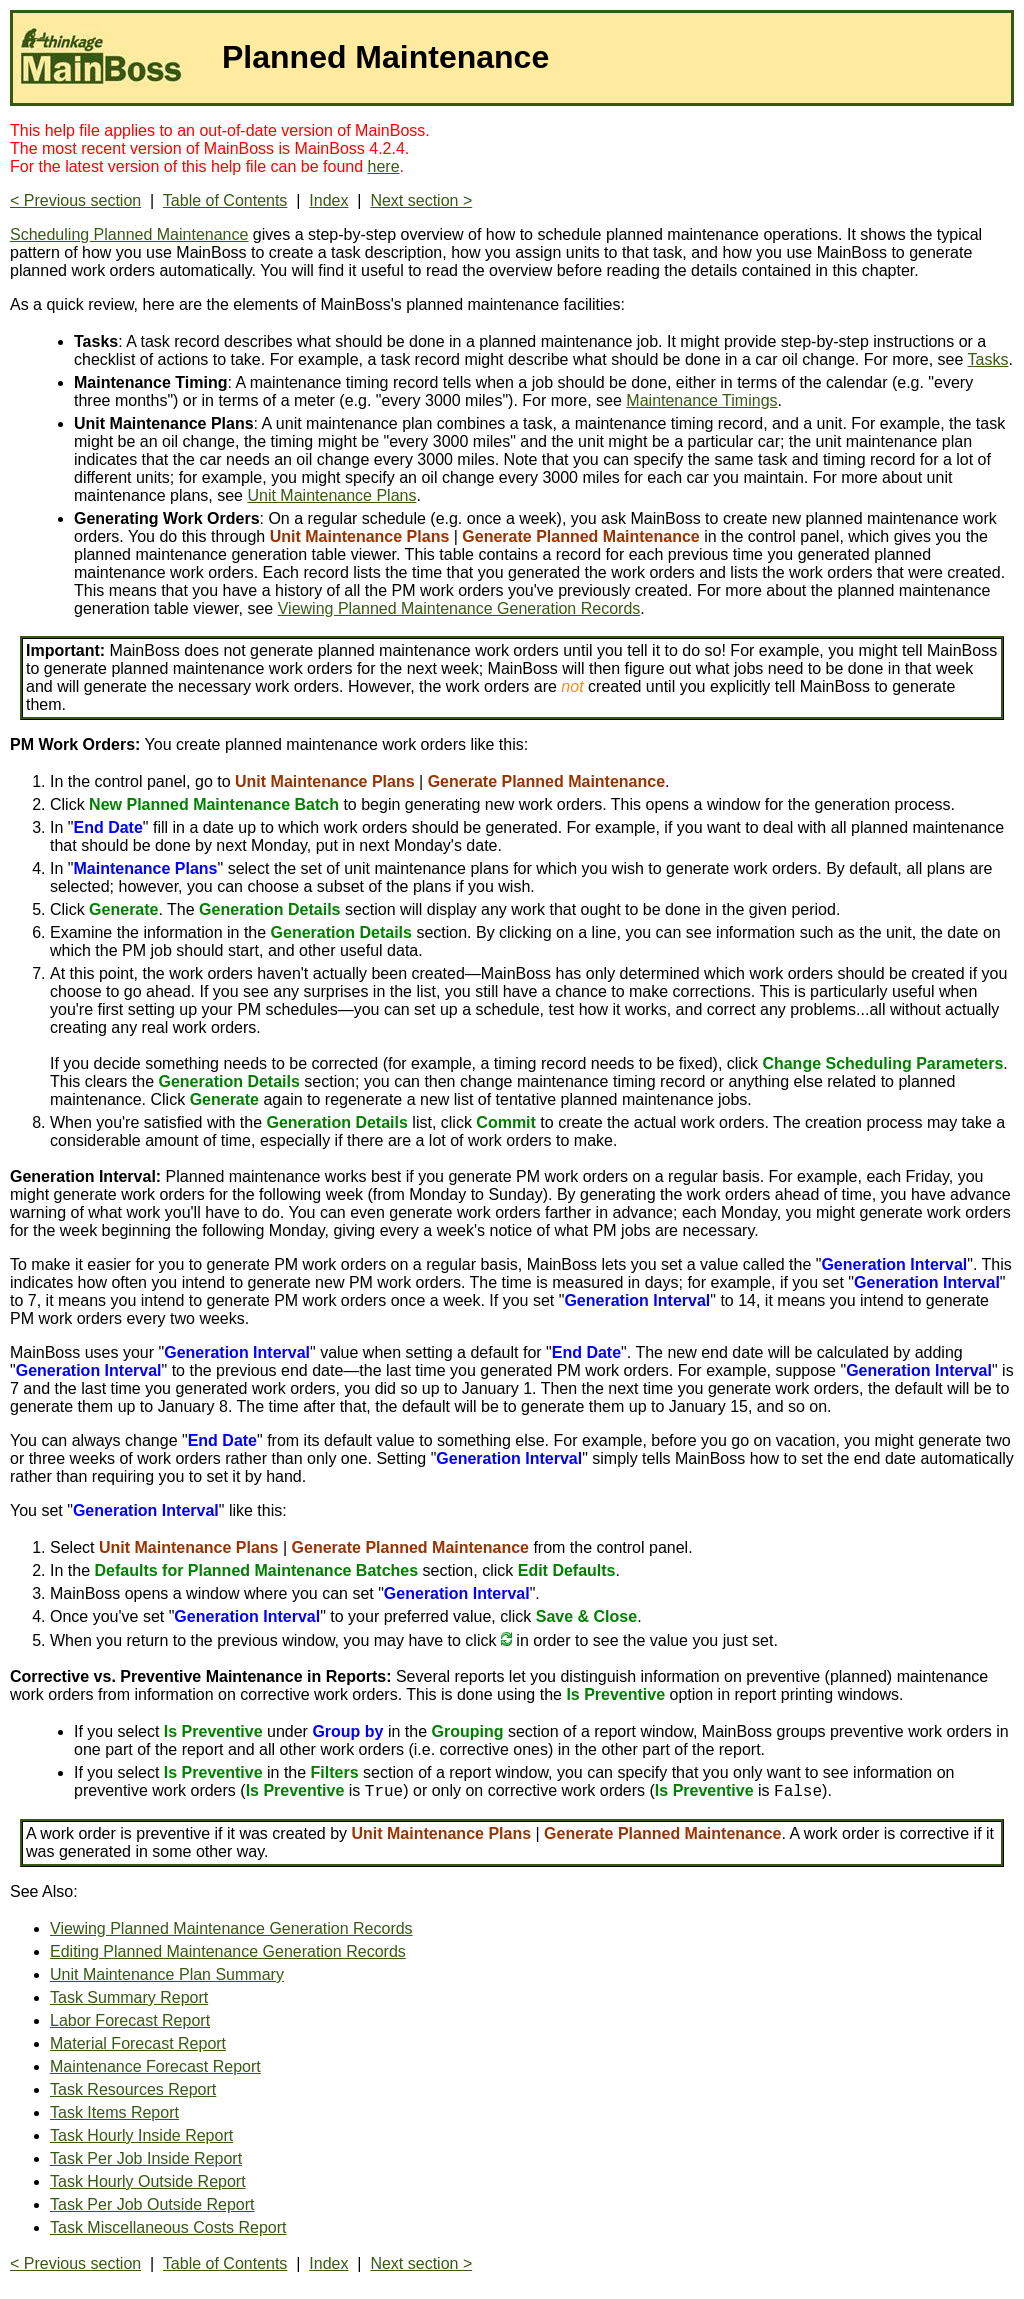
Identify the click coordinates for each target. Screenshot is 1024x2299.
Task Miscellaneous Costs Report (168, 2227)
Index (328, 200)
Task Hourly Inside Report (141, 2135)
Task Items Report (114, 2112)
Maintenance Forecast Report (155, 2066)
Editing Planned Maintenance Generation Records (228, 1951)
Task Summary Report (129, 1997)
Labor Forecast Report (130, 2020)
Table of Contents (225, 200)
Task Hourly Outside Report (148, 2181)
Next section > (421, 200)
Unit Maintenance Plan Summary (167, 1974)
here (384, 166)
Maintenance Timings (701, 400)
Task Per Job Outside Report (152, 2204)
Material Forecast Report (138, 2043)
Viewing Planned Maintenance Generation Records (459, 608)
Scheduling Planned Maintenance (129, 234)
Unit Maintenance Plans (331, 495)
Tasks (988, 359)
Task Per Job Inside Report (146, 2158)
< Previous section (75, 200)
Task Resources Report (133, 2089)
